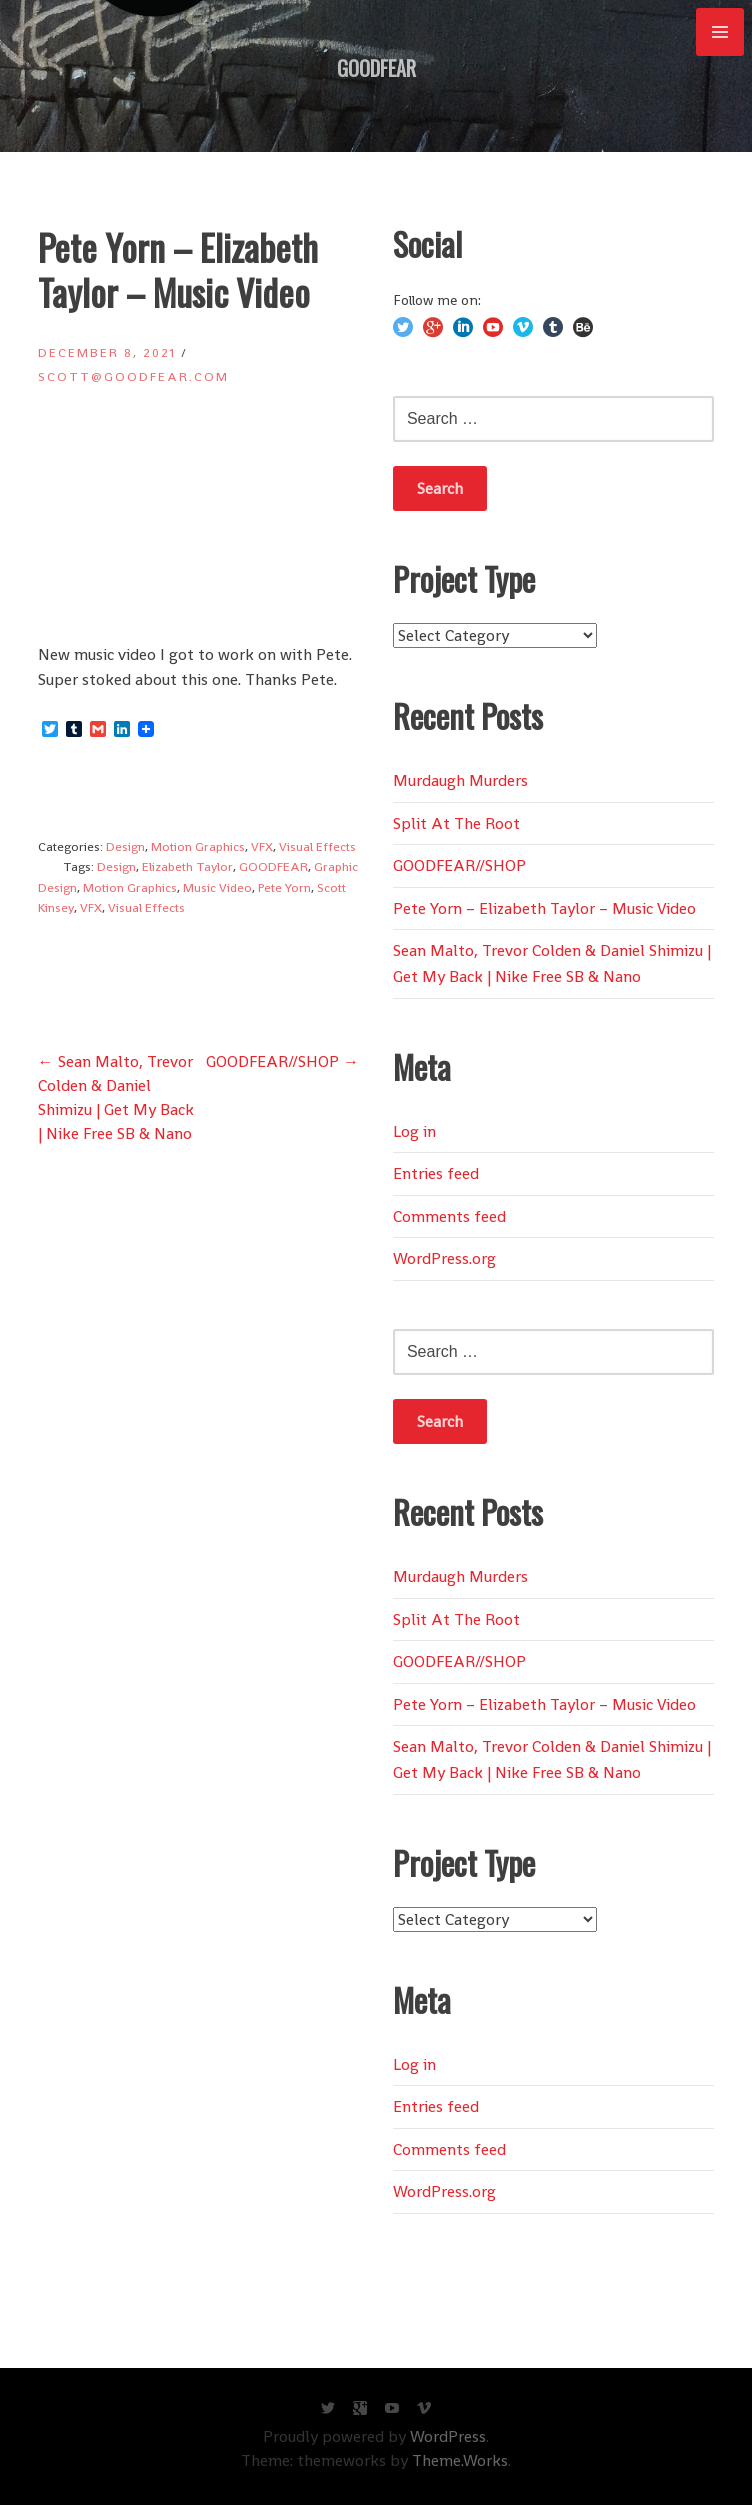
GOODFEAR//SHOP (282, 1061)
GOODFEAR (376, 68)
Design (125, 846)
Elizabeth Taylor (187, 866)
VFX (262, 846)
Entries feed (436, 1173)
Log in (414, 1131)
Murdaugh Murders (460, 780)
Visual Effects (317, 846)
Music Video (217, 887)
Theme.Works (460, 2460)
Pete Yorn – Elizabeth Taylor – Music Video (544, 908)
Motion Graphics (198, 846)
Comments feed (449, 1216)
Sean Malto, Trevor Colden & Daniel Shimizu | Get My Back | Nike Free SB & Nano (552, 963)
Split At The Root (456, 823)
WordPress (448, 2436)
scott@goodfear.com (133, 376)
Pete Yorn (284, 887)
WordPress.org (444, 1258)
